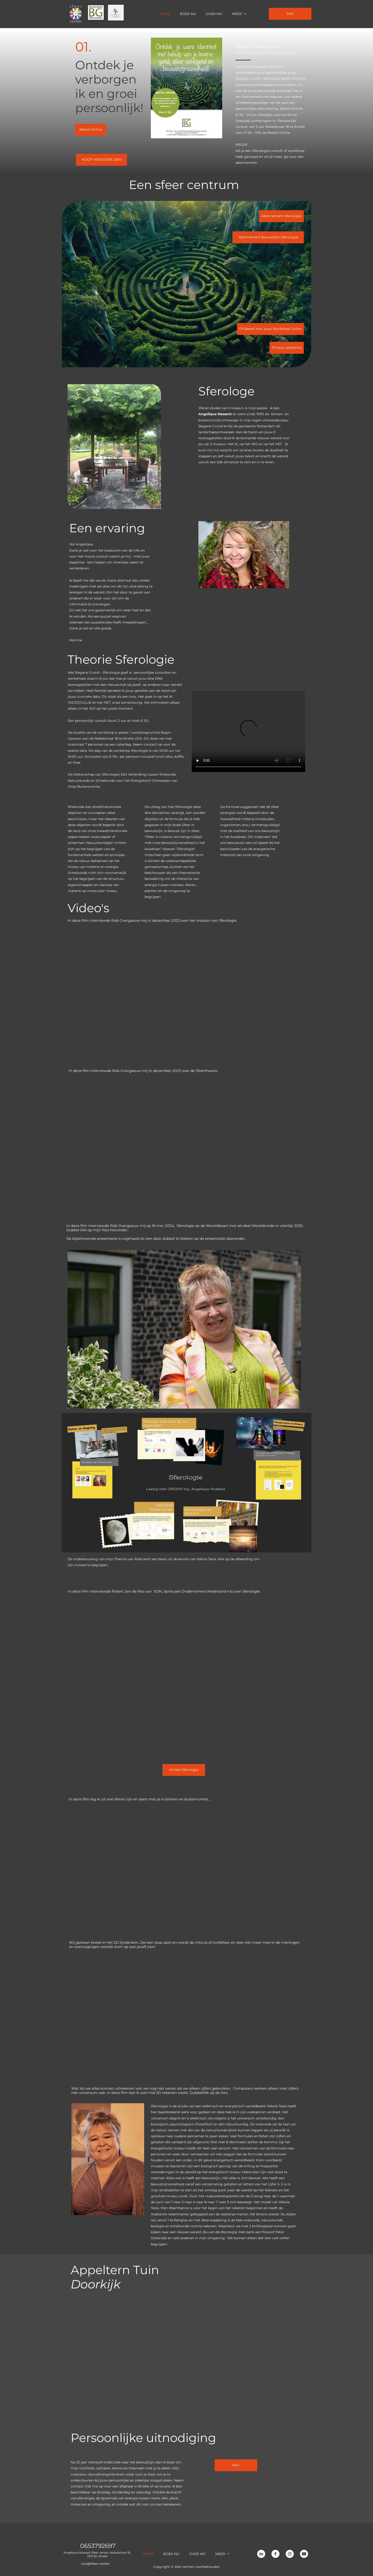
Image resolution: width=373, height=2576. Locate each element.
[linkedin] (261, 2554)
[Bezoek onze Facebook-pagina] (275, 2554)
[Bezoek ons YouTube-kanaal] (304, 2554)
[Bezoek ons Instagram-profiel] (290, 2554)
